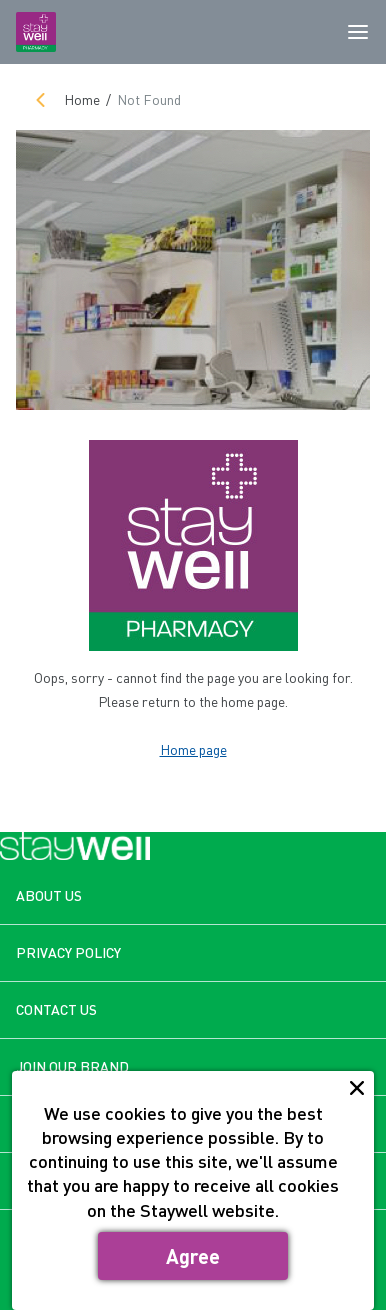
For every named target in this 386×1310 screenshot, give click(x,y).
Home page (193, 749)
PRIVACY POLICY (68, 952)
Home (82, 99)
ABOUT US (49, 895)
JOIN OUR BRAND (72, 1066)
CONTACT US (56, 1009)
